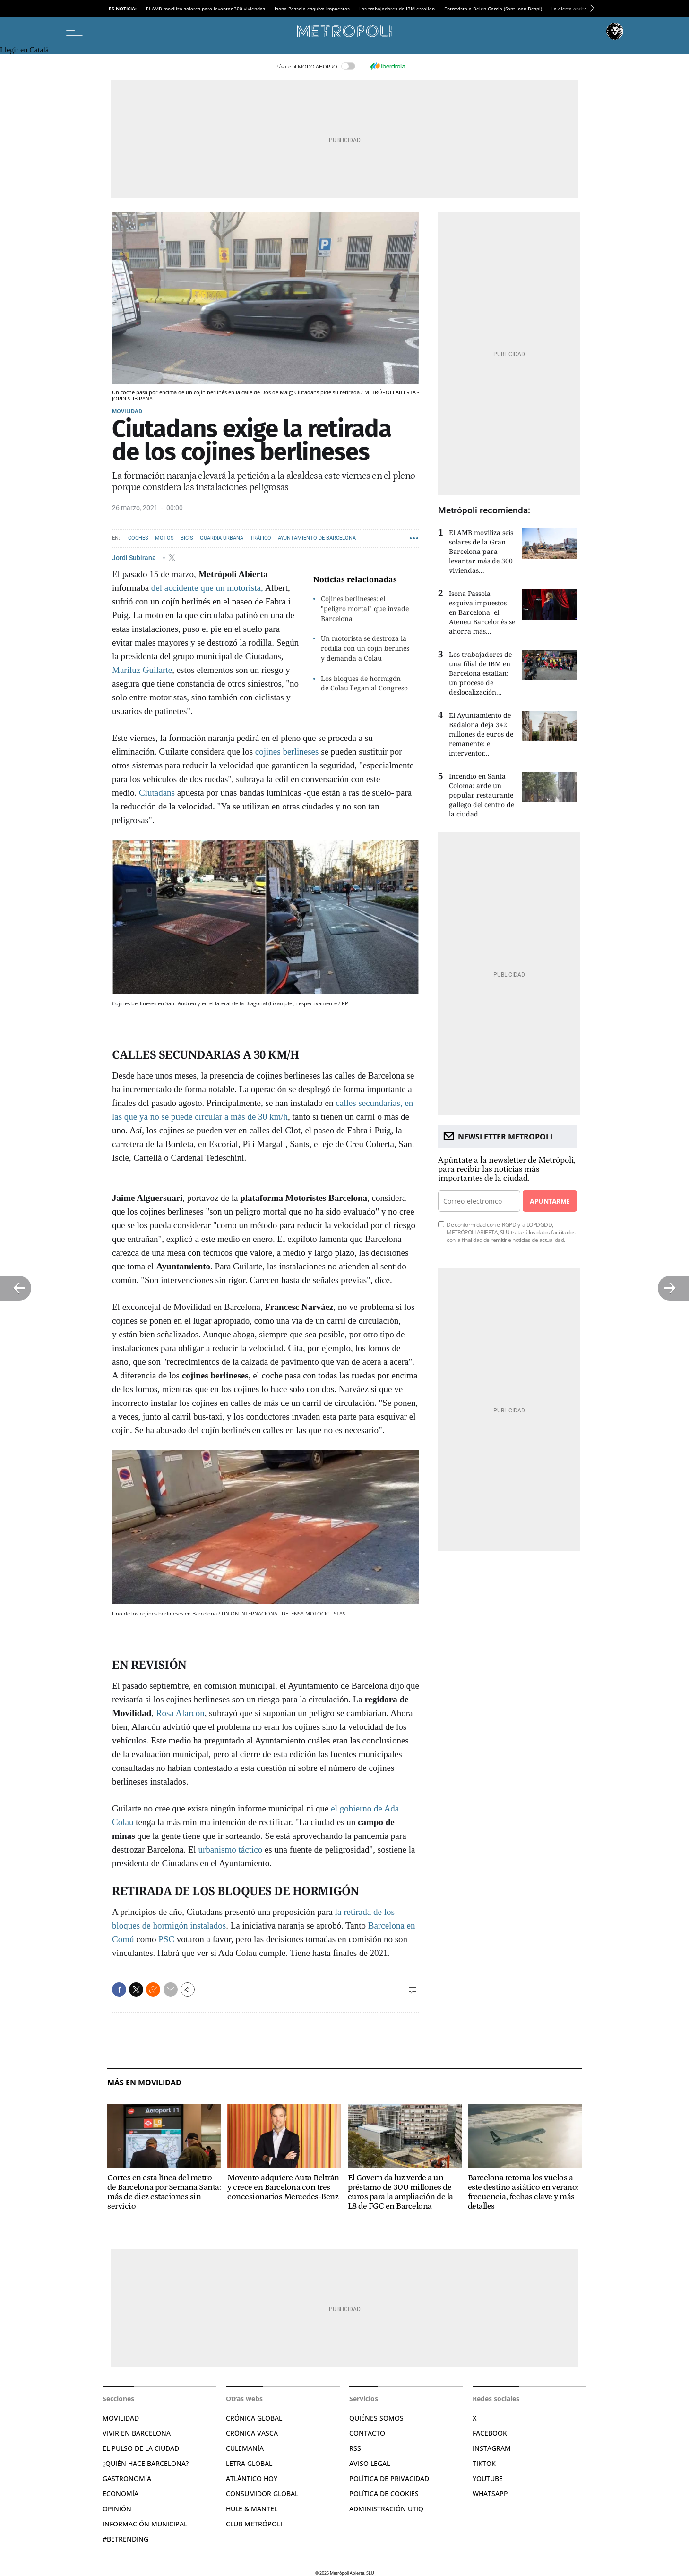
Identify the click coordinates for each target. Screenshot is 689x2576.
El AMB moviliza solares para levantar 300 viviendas (205, 8)
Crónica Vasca (252, 2433)
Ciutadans (157, 793)
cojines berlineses (287, 752)
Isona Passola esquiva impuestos (312, 8)
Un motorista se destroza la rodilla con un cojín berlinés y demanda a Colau (365, 648)
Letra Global (249, 2463)
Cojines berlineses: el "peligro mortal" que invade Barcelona (365, 608)
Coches (138, 538)
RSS (355, 2448)
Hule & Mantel (251, 2508)
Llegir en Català (24, 50)
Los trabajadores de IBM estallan (397, 8)
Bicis (187, 538)
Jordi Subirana (134, 557)
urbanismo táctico (230, 1849)
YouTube (488, 2478)
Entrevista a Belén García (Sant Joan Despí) (493, 8)
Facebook (490, 2433)
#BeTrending (125, 2538)
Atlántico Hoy (251, 2478)
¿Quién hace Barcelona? (146, 2463)
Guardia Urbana (221, 538)
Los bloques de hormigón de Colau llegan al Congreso (364, 683)
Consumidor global (262, 2493)
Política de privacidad (389, 2478)
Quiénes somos (376, 2418)
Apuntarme (549, 1201)
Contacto (367, 2433)
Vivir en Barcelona (137, 2433)
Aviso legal (369, 2463)
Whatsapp (490, 2493)
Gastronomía (127, 2478)
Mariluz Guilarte (142, 670)
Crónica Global (254, 2418)
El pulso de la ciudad (141, 2448)
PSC (167, 1939)
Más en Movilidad (144, 2083)
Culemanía (245, 2448)
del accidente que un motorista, (207, 588)
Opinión (117, 2508)
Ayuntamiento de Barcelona (317, 538)
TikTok (484, 2463)
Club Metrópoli (254, 2523)
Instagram (492, 2448)
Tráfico (260, 538)
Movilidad (127, 411)
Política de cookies (384, 2493)
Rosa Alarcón (180, 1713)
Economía (120, 2493)
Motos (164, 538)
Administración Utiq (386, 2508)
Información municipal (145, 2523)
